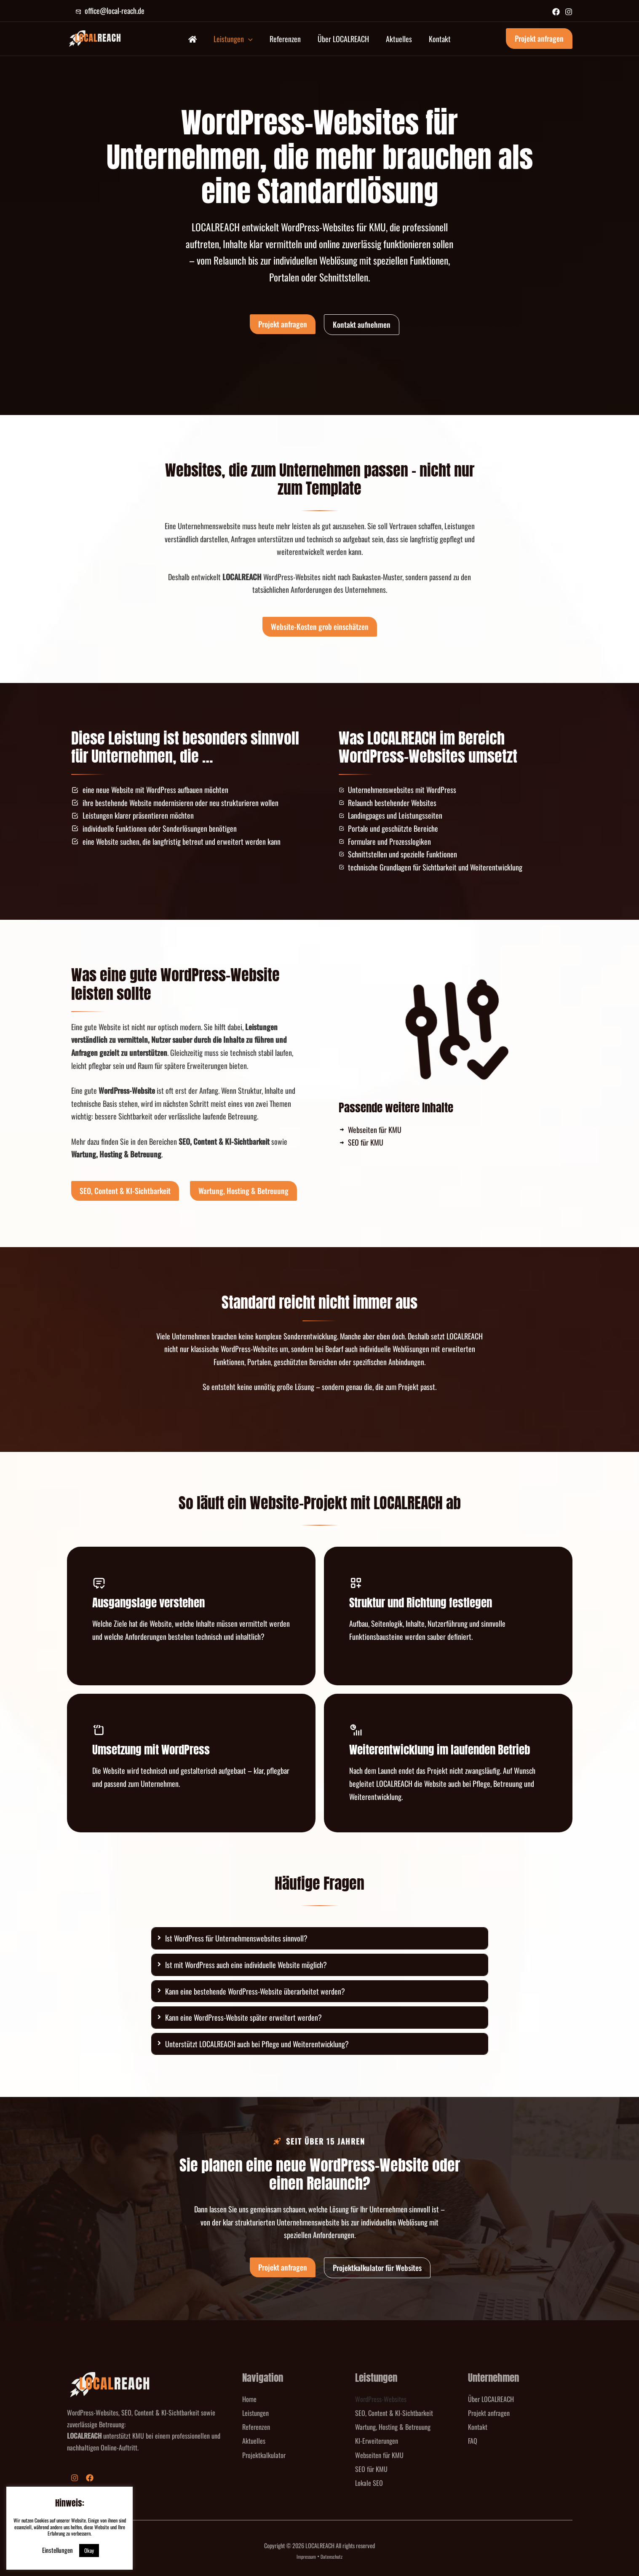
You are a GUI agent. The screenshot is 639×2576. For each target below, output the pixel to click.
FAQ (472, 2440)
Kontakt (477, 2426)
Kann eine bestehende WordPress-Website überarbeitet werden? (255, 1991)
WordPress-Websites (380, 2399)
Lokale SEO (369, 2483)
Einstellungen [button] (57, 2550)
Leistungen (255, 2413)
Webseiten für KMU (379, 2455)
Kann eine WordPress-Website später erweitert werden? (243, 2017)
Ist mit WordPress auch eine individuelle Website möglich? (246, 1964)
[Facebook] (556, 12)
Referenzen (256, 2426)
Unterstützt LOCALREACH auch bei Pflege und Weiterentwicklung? (257, 2043)
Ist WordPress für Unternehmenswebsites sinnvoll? (236, 1938)
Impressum (306, 2556)
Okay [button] (89, 2550)
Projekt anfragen (489, 2413)
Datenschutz (331, 2556)
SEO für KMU (371, 2469)
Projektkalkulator (264, 2455)
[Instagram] (568, 12)
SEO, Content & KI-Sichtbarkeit (394, 2413)
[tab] (320, 1938)
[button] (253, 39)
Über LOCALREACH (491, 2399)
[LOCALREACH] (94, 37)
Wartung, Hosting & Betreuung (392, 2426)
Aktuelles (253, 2440)
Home (249, 2399)
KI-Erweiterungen (376, 2440)
